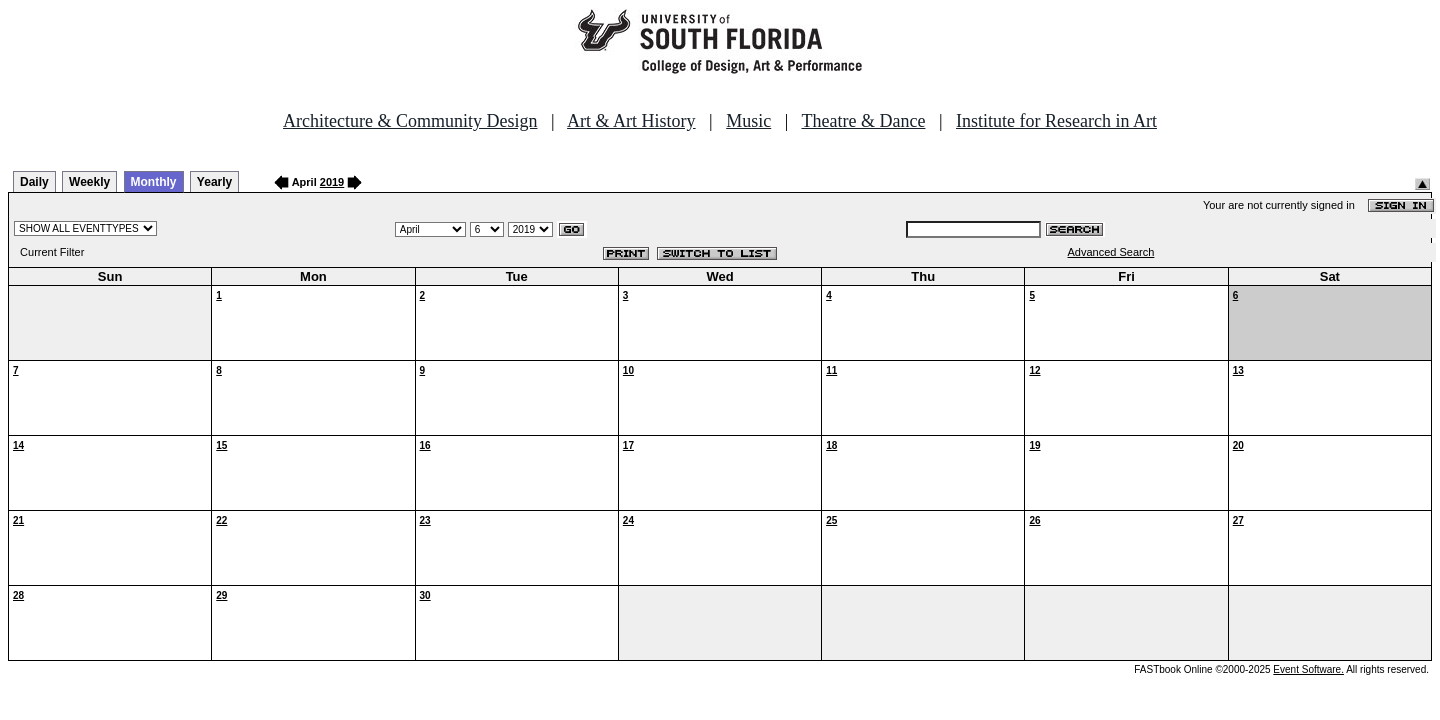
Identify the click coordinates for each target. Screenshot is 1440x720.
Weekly (89, 182)
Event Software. (1308, 669)
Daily (34, 182)
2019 (332, 182)
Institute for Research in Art (1056, 121)
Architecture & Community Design (410, 121)
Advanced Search (1111, 252)
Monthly (154, 182)
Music (748, 121)
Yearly (214, 182)
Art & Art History (631, 121)
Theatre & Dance (863, 121)
